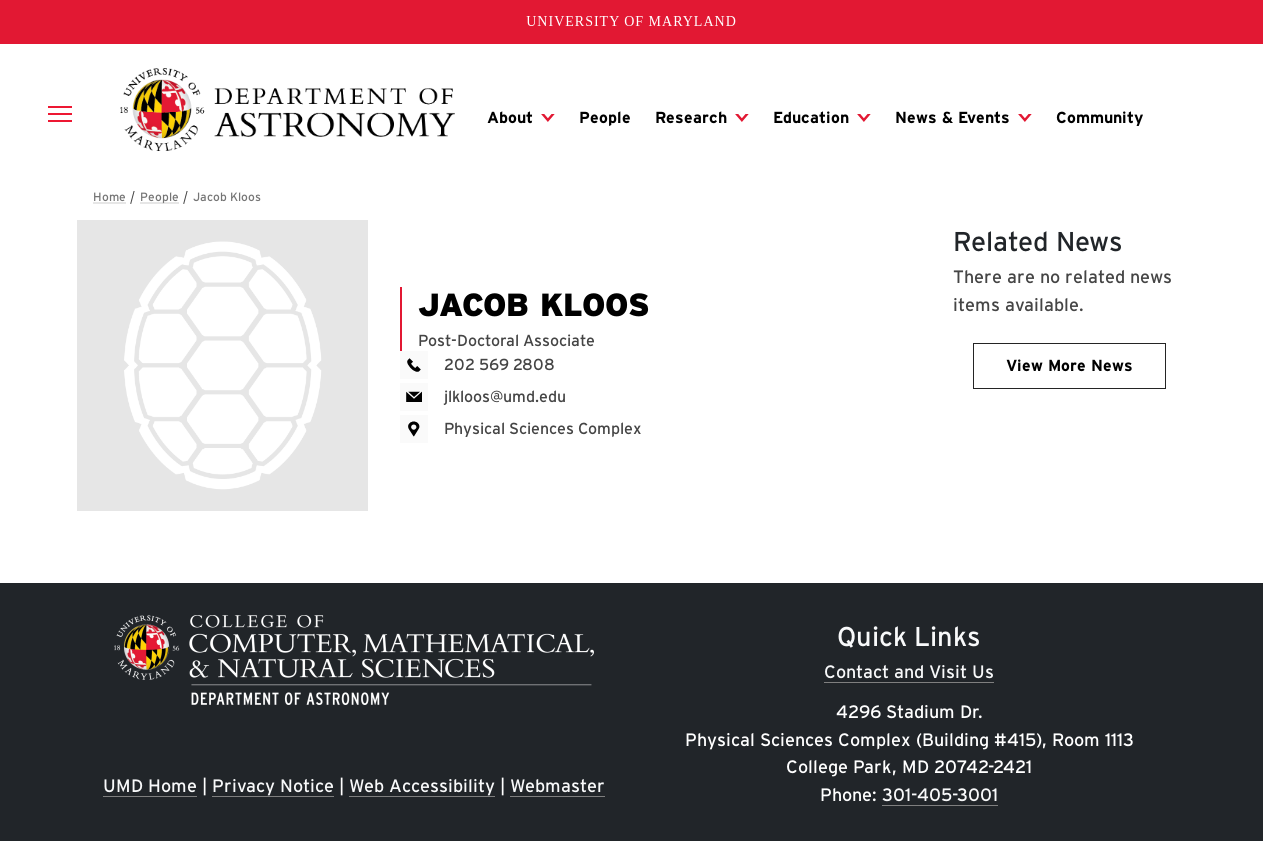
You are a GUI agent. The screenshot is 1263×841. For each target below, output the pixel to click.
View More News (1069, 365)
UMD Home (150, 785)
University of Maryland (631, 21)
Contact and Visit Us (909, 671)
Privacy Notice (273, 785)
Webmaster (557, 785)
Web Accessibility (422, 785)
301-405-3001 (940, 794)
